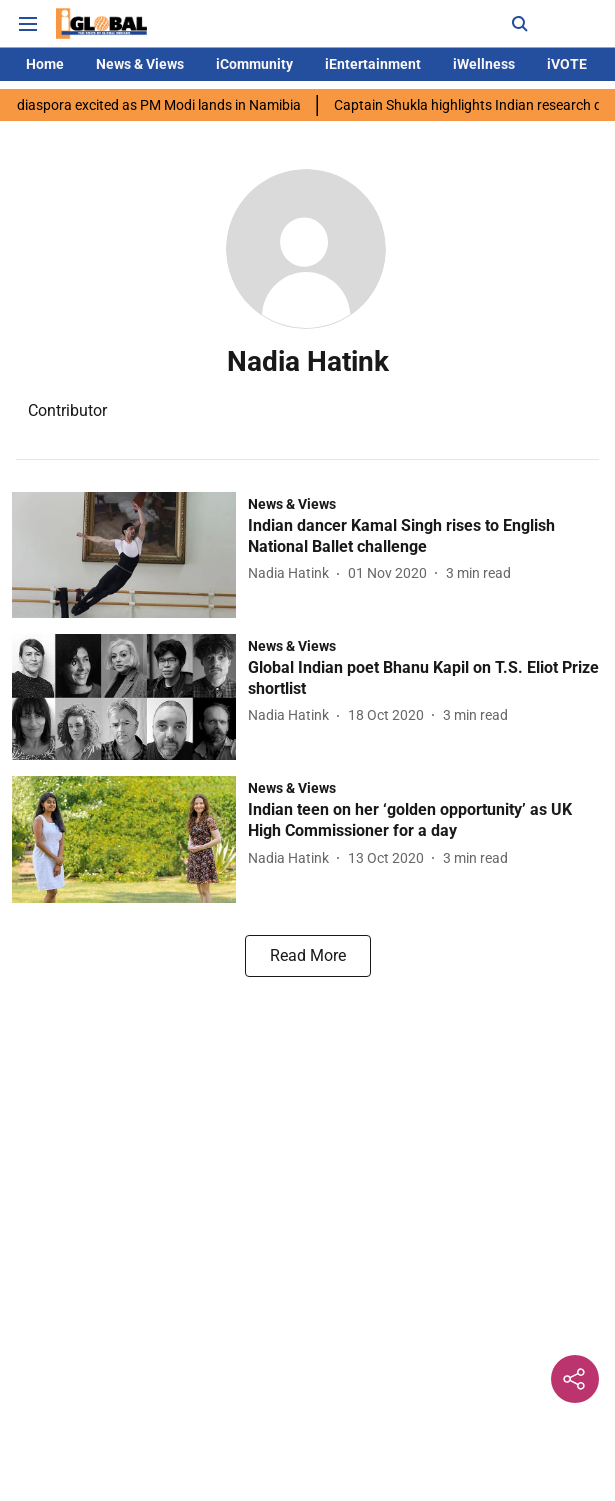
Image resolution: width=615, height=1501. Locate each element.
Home (45, 64)
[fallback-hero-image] (130, 555)
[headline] (425, 537)
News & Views (140, 64)
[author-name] (292, 573)
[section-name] (292, 503)
